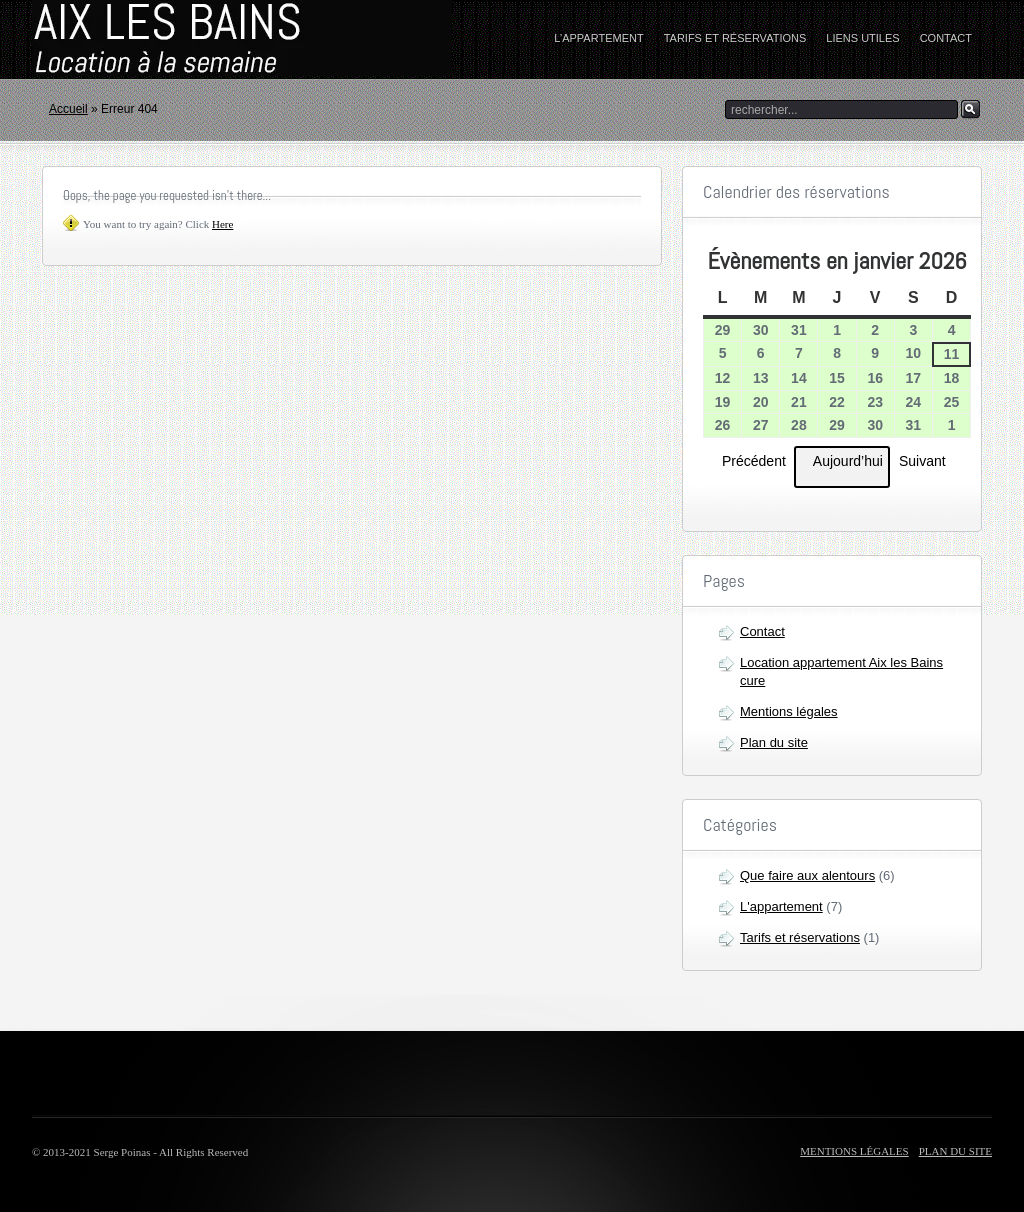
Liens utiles (862, 38)
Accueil (68, 109)
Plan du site (774, 742)
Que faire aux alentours (807, 875)
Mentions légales (789, 711)
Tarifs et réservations (735, 38)
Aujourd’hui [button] (842, 467)
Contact (946, 38)
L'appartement (781, 906)
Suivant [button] (928, 460)
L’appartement (598, 38)
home (157, 39)
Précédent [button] (748, 460)
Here (222, 224)
